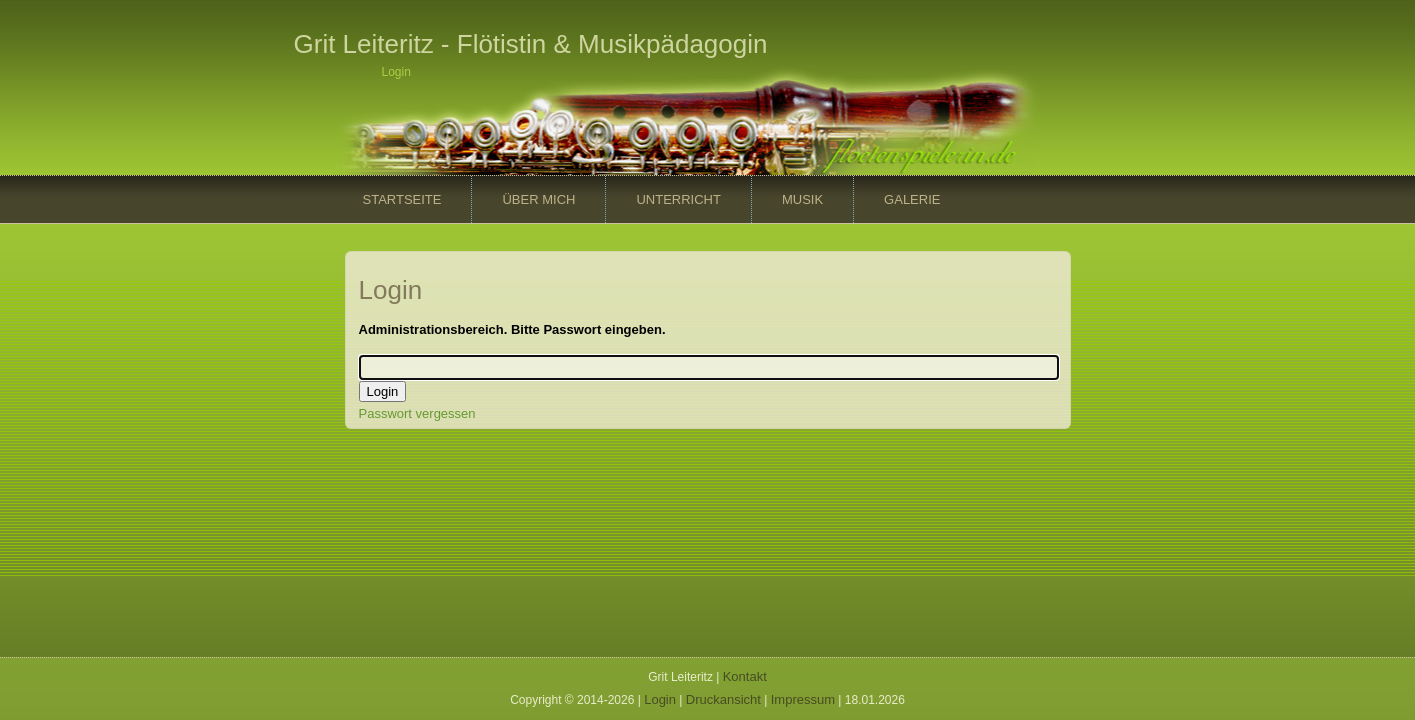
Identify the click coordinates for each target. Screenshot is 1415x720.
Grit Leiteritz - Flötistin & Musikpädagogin (531, 44)
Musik (802, 199)
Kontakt (745, 676)
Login (660, 699)
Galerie (912, 199)
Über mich (538, 199)
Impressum (803, 699)
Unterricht (678, 199)
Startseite (402, 199)
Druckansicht (723, 699)
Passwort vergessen (417, 413)
